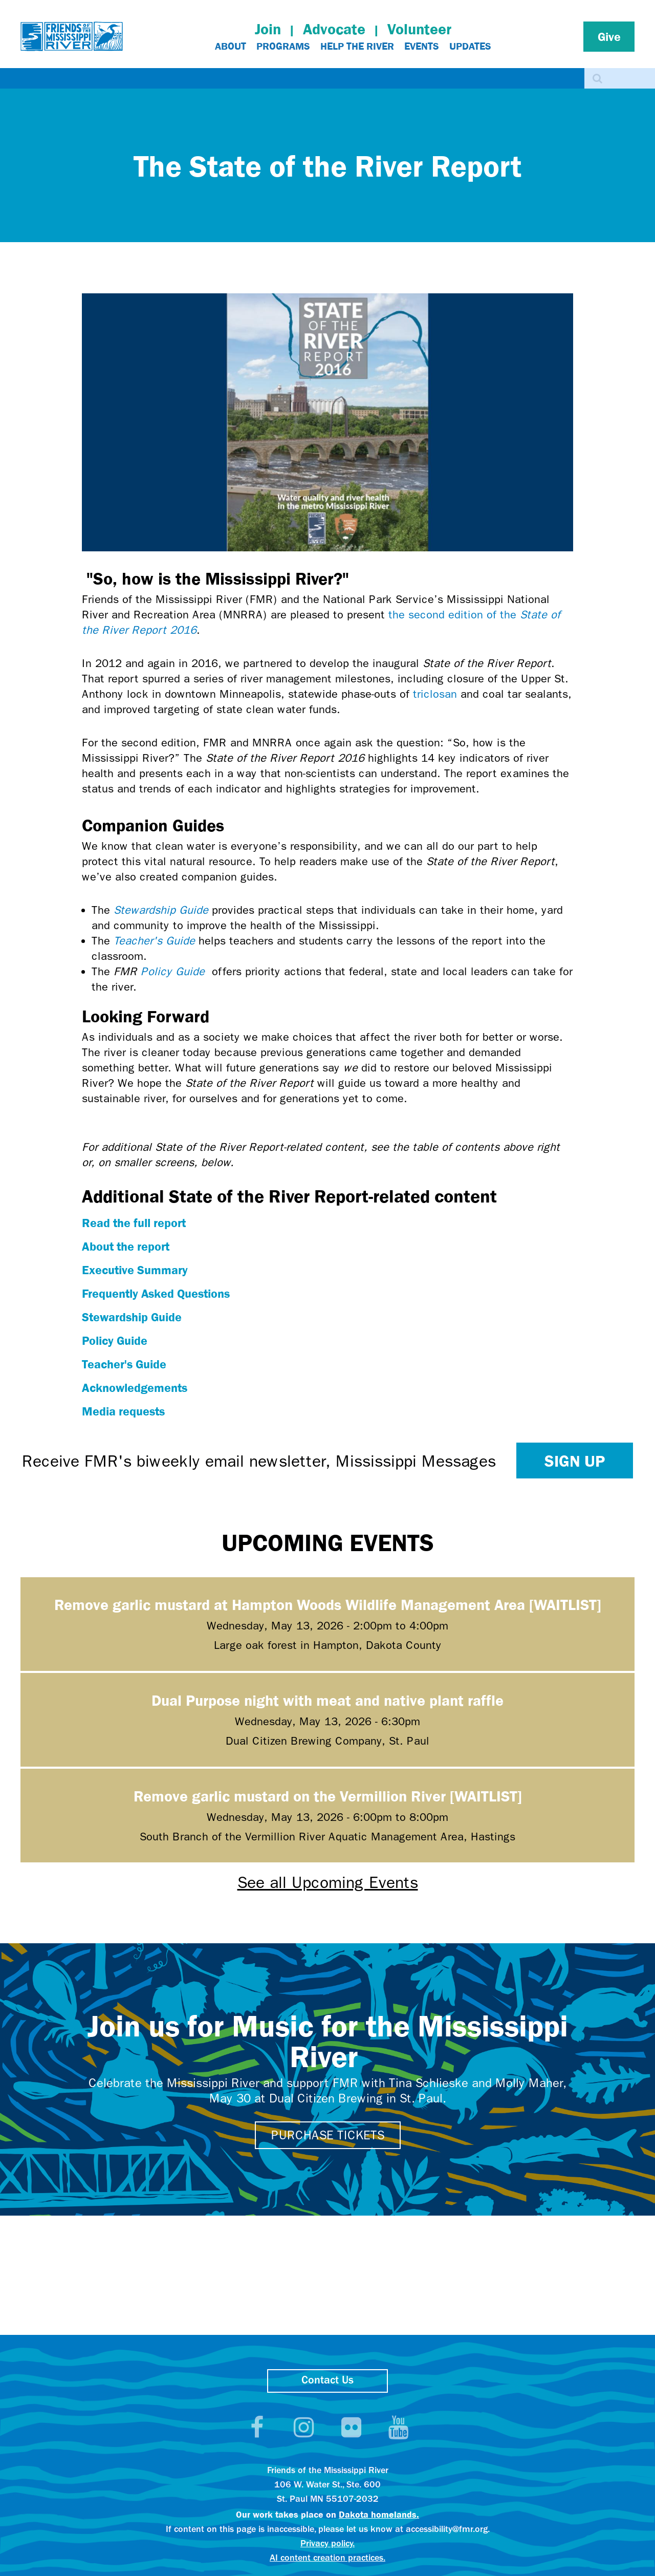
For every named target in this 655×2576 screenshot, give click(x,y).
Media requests (123, 1411)
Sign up (574, 1460)
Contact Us (327, 2381)
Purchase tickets (327, 2135)
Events (421, 46)
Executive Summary (135, 1269)
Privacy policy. (327, 2544)
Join (268, 29)
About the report (125, 1246)
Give (609, 36)
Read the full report (134, 1222)
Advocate (334, 29)
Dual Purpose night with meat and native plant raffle (327, 1700)
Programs (283, 46)
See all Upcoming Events (327, 1882)
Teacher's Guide (154, 941)
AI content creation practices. (327, 2558)
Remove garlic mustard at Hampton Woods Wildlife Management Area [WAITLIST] (327, 1604)
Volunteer (419, 29)
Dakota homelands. (379, 2514)
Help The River (357, 46)
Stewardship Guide (161, 910)
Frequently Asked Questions (156, 1293)
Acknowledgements (134, 1387)
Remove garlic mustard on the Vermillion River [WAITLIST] (328, 1796)
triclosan (435, 694)
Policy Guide (173, 971)
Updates (470, 46)
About (230, 46)
